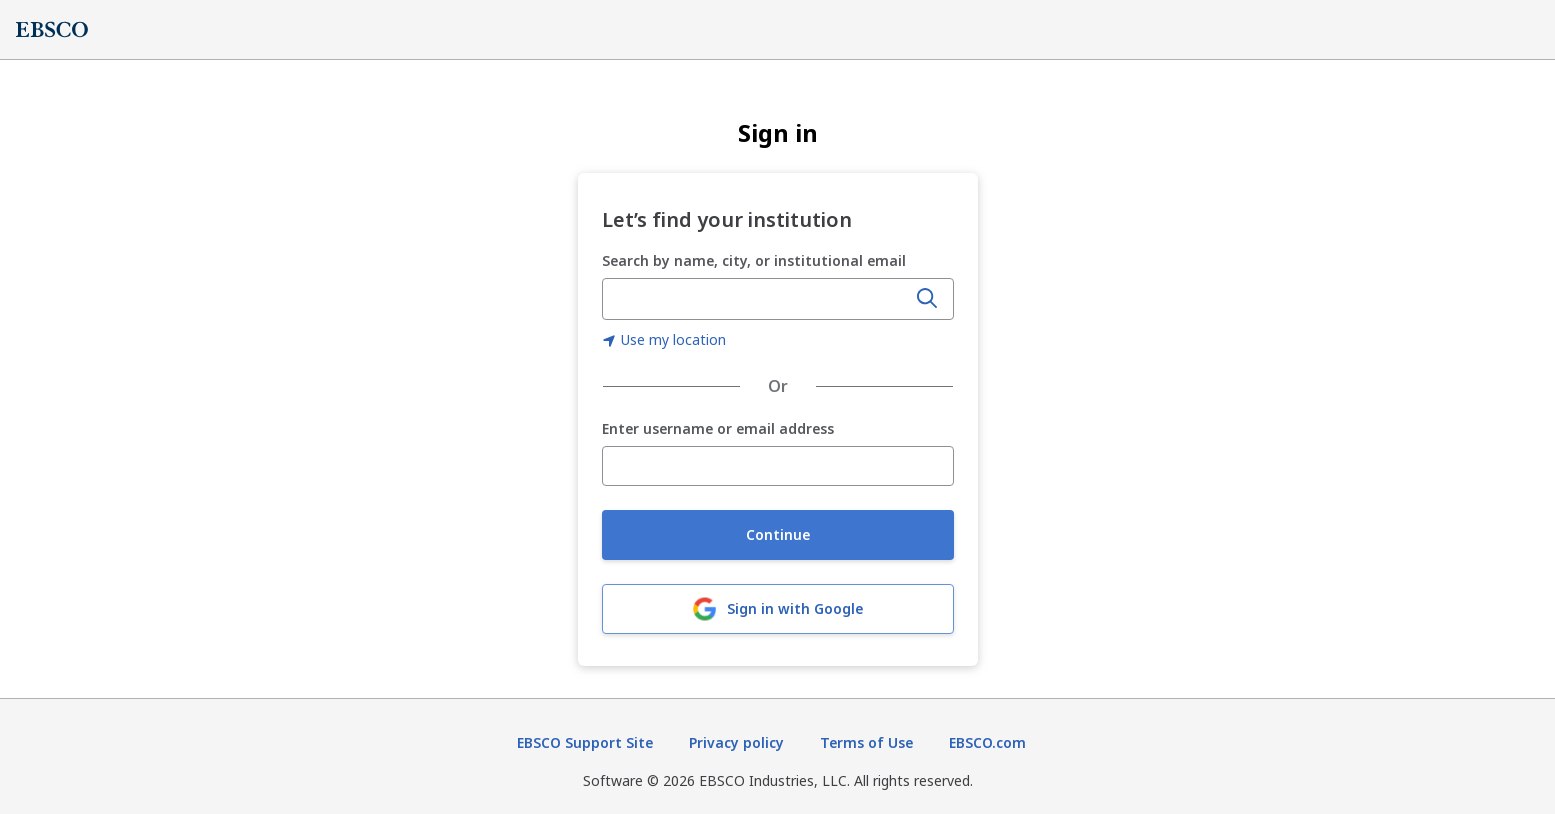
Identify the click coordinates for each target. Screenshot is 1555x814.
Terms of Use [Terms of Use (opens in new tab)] (866, 742)
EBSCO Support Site (585, 742)
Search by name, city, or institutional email (754, 260)
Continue (778, 534)
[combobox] (756, 299)
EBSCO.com (987, 742)
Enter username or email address (718, 429)
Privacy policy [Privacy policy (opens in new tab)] (736, 742)
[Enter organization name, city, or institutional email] (756, 299)
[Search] (927, 299)
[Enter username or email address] (778, 466)
